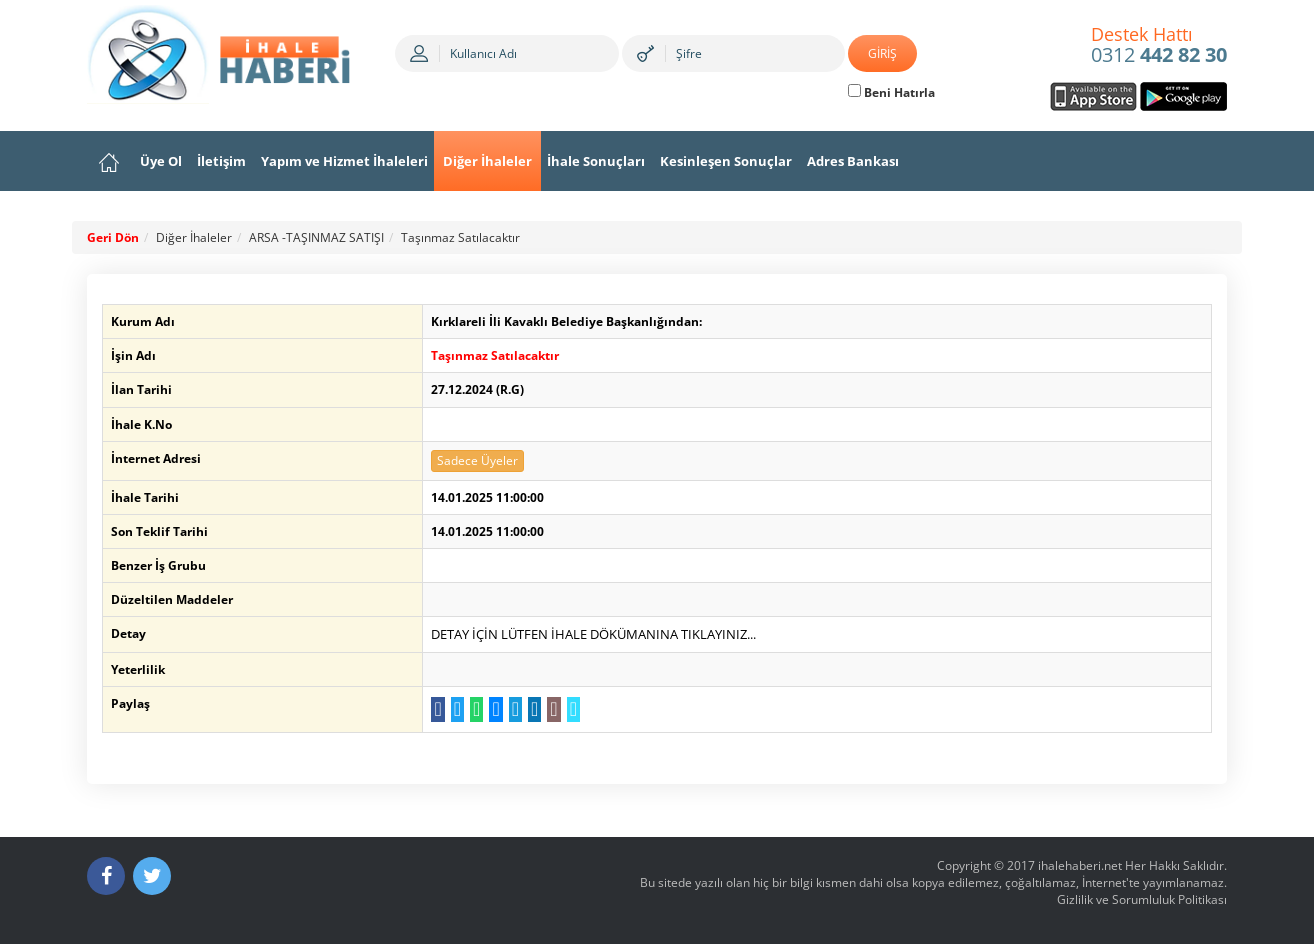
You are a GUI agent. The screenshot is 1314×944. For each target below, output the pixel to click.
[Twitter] (152, 876)
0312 (1159, 46)
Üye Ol (161, 161)
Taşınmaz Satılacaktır (460, 237)
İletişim (221, 161)
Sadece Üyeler (477, 460)
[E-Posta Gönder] (553, 709)
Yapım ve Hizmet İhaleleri (344, 161)
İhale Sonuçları (596, 161)
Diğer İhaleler (487, 161)
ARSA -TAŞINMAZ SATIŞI (316, 237)
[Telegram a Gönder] (515, 709)
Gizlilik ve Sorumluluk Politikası (1142, 899)
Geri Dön (113, 237)
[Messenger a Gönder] (495, 709)
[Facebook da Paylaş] (437, 709)
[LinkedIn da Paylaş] (534, 709)
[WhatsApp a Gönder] (476, 709)
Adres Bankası (853, 161)
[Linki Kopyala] (573, 709)
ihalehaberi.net (1080, 865)
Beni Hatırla (891, 92)
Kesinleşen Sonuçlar (726, 161)
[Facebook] (106, 876)
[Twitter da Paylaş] (457, 709)
